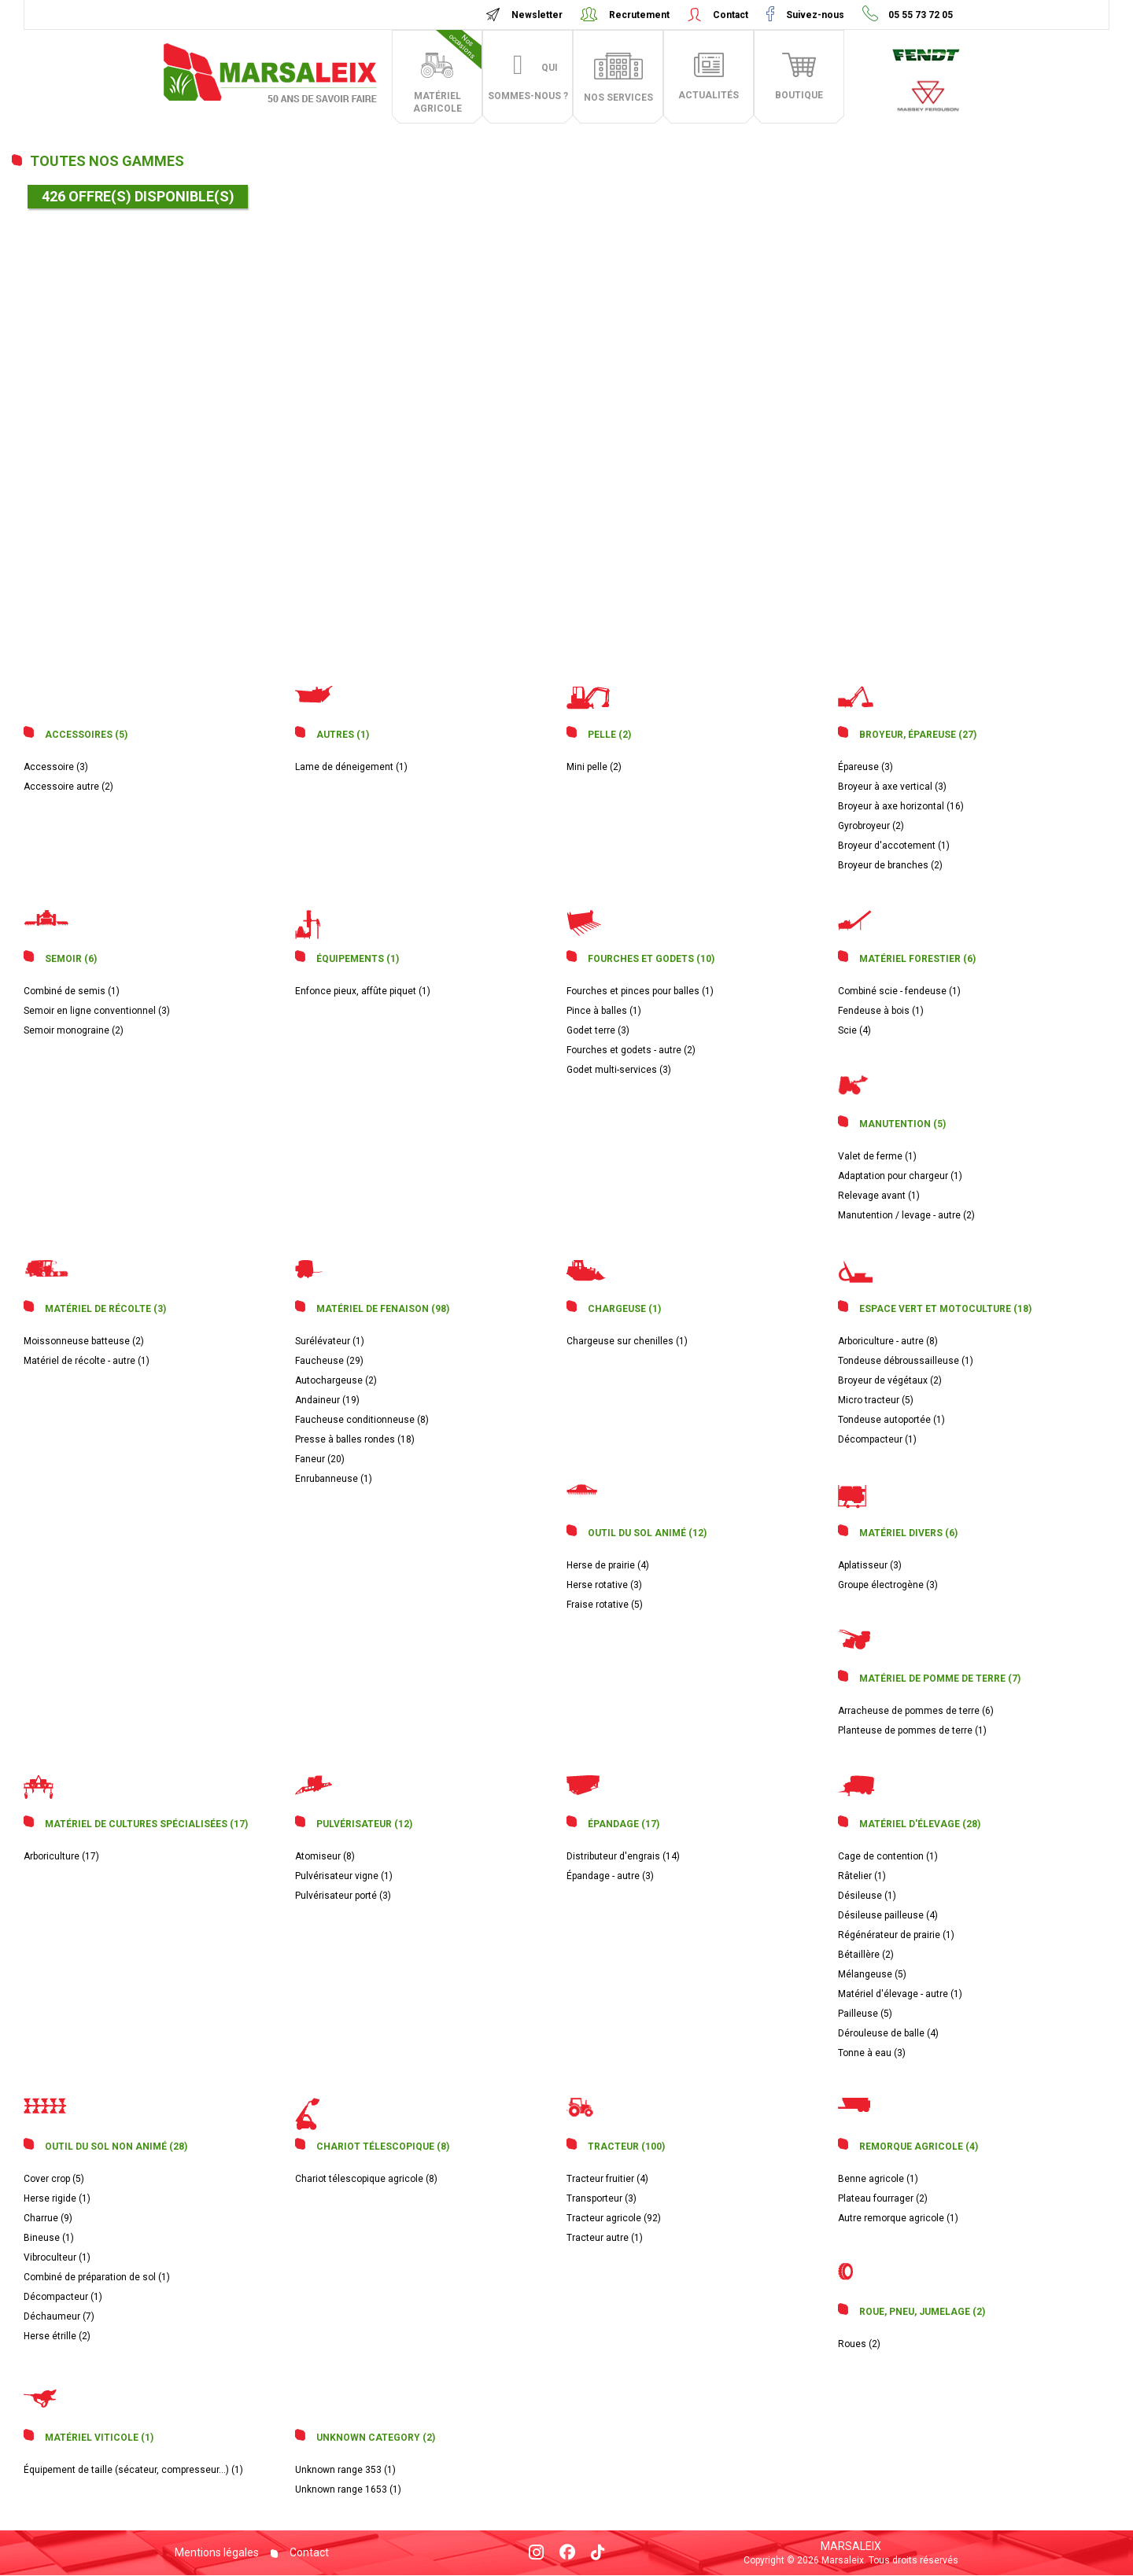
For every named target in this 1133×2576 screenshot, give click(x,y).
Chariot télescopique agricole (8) (366, 2178)
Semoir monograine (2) (74, 1030)
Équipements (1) (357, 958)
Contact (730, 14)
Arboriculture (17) (61, 1856)
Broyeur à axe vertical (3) (892, 786)
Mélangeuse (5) (872, 1974)
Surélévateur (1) (329, 1341)
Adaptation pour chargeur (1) (900, 1175)
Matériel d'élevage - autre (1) (900, 1993)
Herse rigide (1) (57, 2198)
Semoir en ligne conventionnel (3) (97, 1010)
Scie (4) (854, 1030)
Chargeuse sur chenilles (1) (627, 1341)
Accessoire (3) (56, 766)
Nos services (618, 97)
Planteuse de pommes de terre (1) (912, 1730)
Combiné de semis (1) (72, 991)
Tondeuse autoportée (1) (891, 1419)
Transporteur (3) (601, 2198)
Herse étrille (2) (57, 2336)
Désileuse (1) (867, 1895)
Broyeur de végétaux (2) (890, 1380)
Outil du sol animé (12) (647, 1533)
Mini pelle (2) (594, 766)
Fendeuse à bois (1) (881, 1010)
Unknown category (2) (375, 2437)
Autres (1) (342, 734)
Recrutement (639, 14)
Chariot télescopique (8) (382, 2146)
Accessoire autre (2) (68, 786)
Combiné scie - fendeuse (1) (899, 991)
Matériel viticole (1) (99, 2437)
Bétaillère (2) (866, 1954)
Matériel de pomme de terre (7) (939, 1678)
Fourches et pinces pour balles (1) (640, 991)
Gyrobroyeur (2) (871, 825)
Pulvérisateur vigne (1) (344, 1875)
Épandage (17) (623, 1824)
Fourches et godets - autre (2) (631, 1050)
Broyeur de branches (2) (890, 865)
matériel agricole (447, 72)
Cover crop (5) (54, 2178)
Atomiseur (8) (325, 1856)
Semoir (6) (71, 958)
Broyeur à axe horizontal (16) (901, 806)
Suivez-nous (815, 14)
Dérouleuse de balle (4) (888, 2033)
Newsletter (537, 14)
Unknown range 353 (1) (345, 2469)
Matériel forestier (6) (917, 958)
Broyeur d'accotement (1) (894, 845)
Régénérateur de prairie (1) (896, 1934)
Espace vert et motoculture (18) (945, 1308)
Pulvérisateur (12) (364, 1824)
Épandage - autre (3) (610, 1875)
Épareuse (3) (865, 766)
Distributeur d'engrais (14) (623, 1856)
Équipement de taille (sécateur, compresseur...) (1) (133, 2469)
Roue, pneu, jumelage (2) (922, 2311)
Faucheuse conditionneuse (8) (362, 1419)
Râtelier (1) (862, 1875)
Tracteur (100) (626, 2146)
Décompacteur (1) (877, 1439)
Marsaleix (851, 2546)
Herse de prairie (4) (607, 1565)
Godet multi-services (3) (618, 1069)
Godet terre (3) (597, 1030)
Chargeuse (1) (624, 1308)
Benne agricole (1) (878, 2178)
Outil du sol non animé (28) (116, 2146)
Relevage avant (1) (879, 1195)
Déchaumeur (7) (59, 2316)
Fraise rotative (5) (604, 1604)
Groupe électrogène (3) (888, 1584)
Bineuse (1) (49, 2237)
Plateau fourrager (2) (883, 2198)
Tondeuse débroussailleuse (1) (905, 1360)
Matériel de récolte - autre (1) (86, 1360)
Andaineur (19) (327, 1400)
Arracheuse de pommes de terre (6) (916, 1710)
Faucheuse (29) (329, 1360)
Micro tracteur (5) (875, 1400)
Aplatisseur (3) (870, 1565)
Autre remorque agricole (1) (898, 2218)
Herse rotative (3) (604, 1584)
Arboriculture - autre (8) (888, 1341)
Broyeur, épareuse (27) (917, 734)
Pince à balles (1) (603, 1010)
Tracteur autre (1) (604, 2237)
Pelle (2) (609, 734)
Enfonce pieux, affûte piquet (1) (362, 991)
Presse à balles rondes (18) (355, 1439)
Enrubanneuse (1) (333, 1478)
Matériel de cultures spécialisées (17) (146, 1824)
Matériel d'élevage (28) (919, 1824)
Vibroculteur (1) (57, 2257)
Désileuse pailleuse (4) (888, 1915)
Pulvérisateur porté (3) (343, 1895)
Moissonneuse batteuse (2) (84, 1341)
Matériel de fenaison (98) (382, 1308)
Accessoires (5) (86, 734)
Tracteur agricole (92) (613, 2218)
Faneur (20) (320, 1459)
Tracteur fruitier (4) (607, 2178)
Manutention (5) (902, 1124)
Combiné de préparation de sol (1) (97, 2277)
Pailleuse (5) (865, 2013)
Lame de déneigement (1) (351, 766)
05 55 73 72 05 (919, 14)
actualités (708, 95)
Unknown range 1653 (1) (348, 2489)
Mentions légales (217, 2552)
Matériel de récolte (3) (105, 1308)
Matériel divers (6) (908, 1533)
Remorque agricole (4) (918, 2146)
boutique (799, 95)
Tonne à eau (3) (872, 2052)
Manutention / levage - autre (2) (906, 1215)
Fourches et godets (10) (651, 958)
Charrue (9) (48, 2218)
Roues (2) (859, 2343)
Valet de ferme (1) (877, 1156)
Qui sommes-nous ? (528, 81)
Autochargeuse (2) (336, 1380)
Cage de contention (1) (888, 1856)
